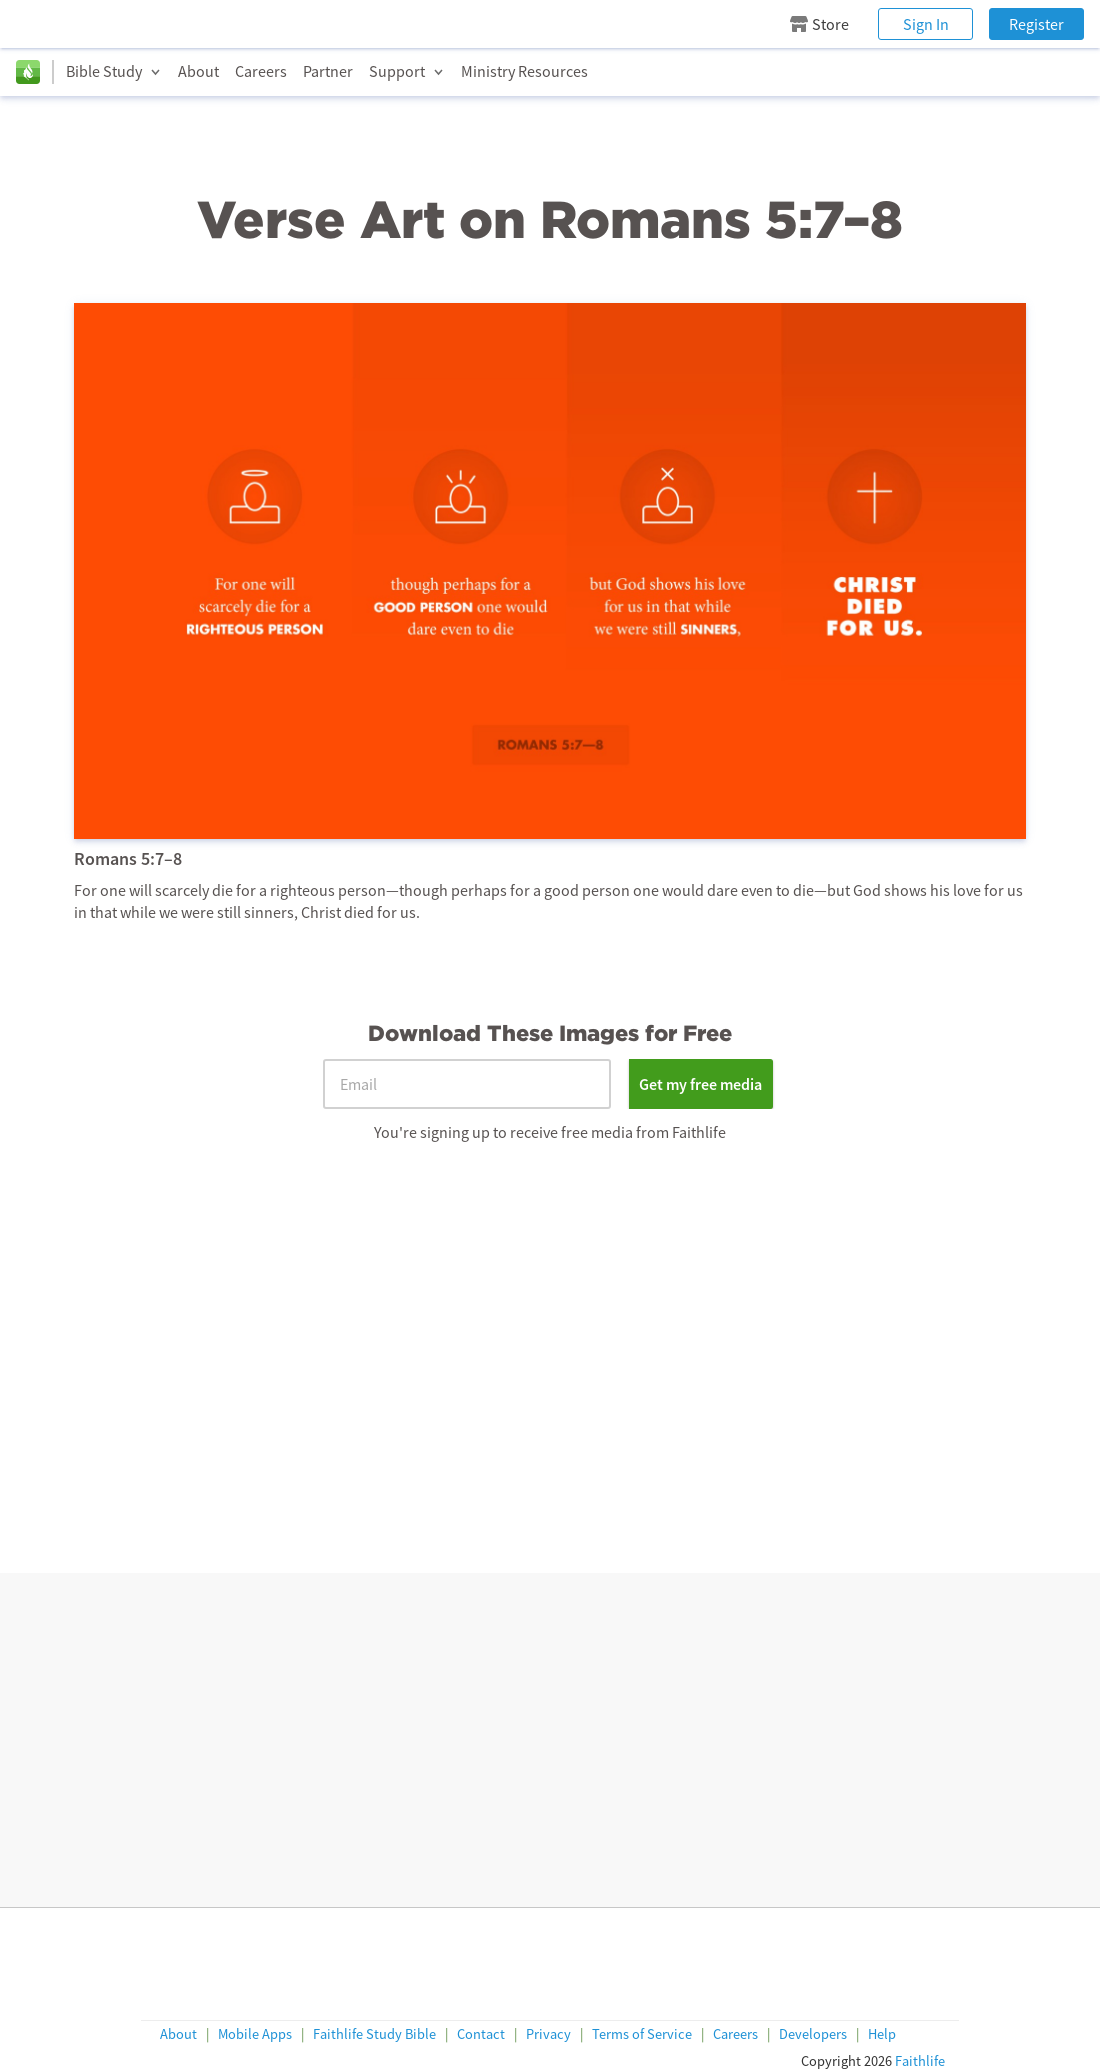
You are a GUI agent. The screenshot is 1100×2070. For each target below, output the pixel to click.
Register (1036, 24)
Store (819, 24)
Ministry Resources (524, 71)
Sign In (926, 24)
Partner (328, 71)
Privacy (548, 2034)
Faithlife (920, 2061)
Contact (481, 2034)
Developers (813, 2034)
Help (882, 2034)
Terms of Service (642, 2034)
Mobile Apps (255, 2034)
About (198, 71)
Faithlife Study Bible (374, 2034)
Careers (261, 71)
